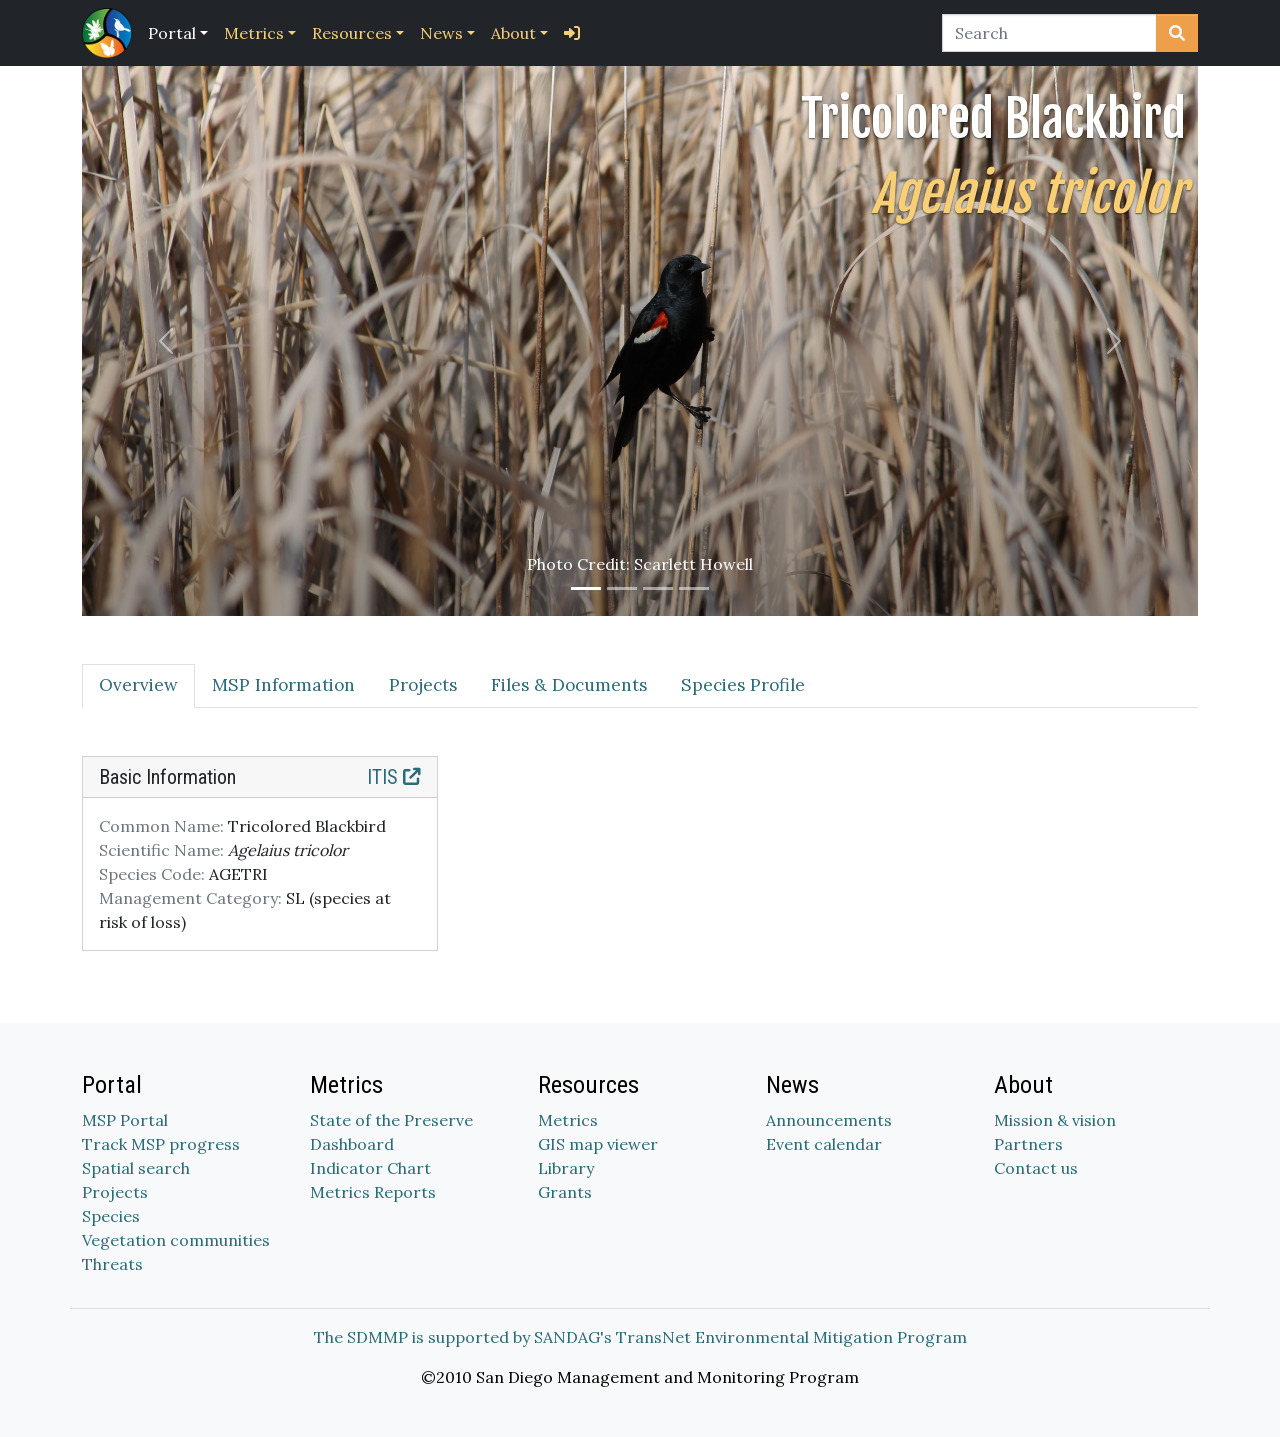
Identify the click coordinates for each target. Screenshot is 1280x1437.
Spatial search (136, 1168)
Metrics (254, 33)
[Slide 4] (694, 588)
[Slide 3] (658, 588)
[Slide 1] (586, 588)
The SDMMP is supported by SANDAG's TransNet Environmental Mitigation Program (640, 1337)
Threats (112, 1264)
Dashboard (352, 1144)
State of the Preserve (391, 1120)
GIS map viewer (598, 1144)
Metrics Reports (373, 1192)
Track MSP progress (161, 1144)
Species (111, 1216)
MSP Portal (125, 1120)
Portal (172, 33)
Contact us (1036, 1168)
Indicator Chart (370, 1168)
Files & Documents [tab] (569, 685)
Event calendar (824, 1144)
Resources (352, 33)
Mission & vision (1055, 1120)
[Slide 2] (622, 588)
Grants (565, 1192)
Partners (1028, 1144)
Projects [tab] (423, 685)
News (441, 33)
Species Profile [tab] (743, 685)
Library (566, 1168)
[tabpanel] (640, 865)
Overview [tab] (138, 685)
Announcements (829, 1120)
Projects (115, 1192)
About (513, 33)
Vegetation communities (176, 1240)
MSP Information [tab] (283, 685)
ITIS (394, 777)
